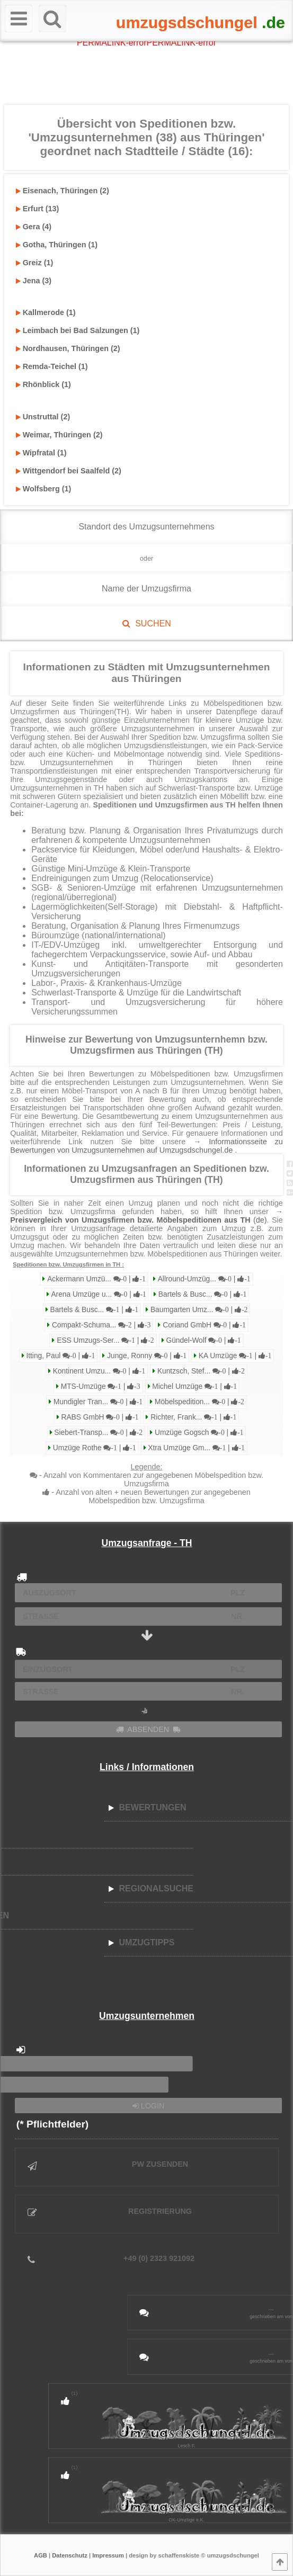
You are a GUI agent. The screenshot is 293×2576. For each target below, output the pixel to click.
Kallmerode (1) (46, 312)
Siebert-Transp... (97, 1433)
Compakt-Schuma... (100, 1325)
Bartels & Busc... (201, 1294)
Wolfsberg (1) (44, 488)
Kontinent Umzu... (98, 1371)
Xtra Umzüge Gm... (195, 1448)
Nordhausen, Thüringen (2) (68, 348)
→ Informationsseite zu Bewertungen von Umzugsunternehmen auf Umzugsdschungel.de (146, 1145)
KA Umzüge (234, 1356)
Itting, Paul (59, 1356)
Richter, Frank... (192, 1417)
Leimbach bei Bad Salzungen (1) (78, 330)
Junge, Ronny (146, 1356)
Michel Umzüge (193, 1386)
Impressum (108, 2555)
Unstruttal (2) (43, 416)
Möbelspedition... (198, 1402)
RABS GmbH (99, 1417)
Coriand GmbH (203, 1325)
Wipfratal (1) (41, 452)
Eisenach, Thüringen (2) (62, 190)
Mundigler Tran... (97, 1402)
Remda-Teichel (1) (52, 366)
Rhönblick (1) (43, 384)
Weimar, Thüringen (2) (59, 434)
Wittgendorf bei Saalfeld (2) (68, 470)
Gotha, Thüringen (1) (57, 244)
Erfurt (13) (37, 208)
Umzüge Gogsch (198, 1433)
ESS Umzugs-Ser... (104, 1340)
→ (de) (146, 1215)
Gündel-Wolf (202, 1340)
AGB (40, 2555)
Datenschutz (69, 2555)
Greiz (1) (35, 262)
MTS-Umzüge (99, 1386)
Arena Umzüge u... (97, 1294)
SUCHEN (146, 623)
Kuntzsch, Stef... (200, 1371)
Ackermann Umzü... (95, 1279)
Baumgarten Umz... (197, 1310)
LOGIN (148, 2106)
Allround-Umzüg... (203, 1279)
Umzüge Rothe (93, 1448)
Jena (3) (33, 280)
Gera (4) (33, 226)
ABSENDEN (148, 1729)
